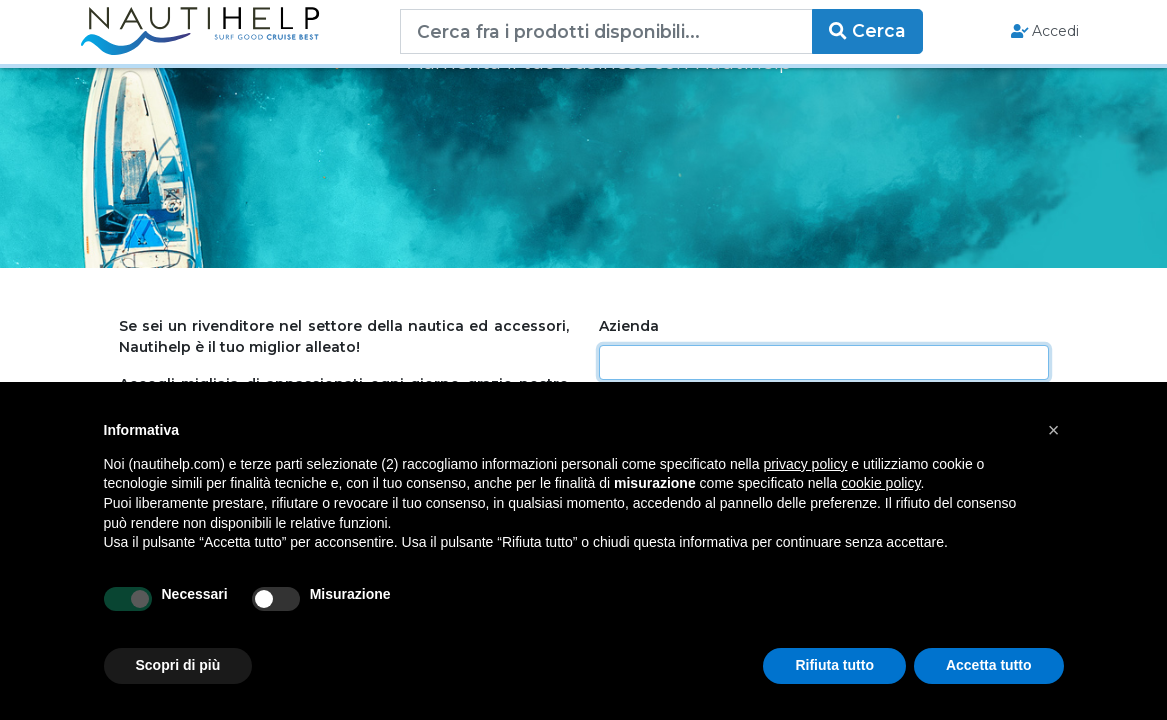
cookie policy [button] (880, 483)
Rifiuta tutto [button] (834, 665)
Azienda (629, 326)
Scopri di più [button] (178, 665)
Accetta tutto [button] (989, 665)
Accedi (1045, 31)
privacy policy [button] (805, 464)
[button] (1054, 430)
